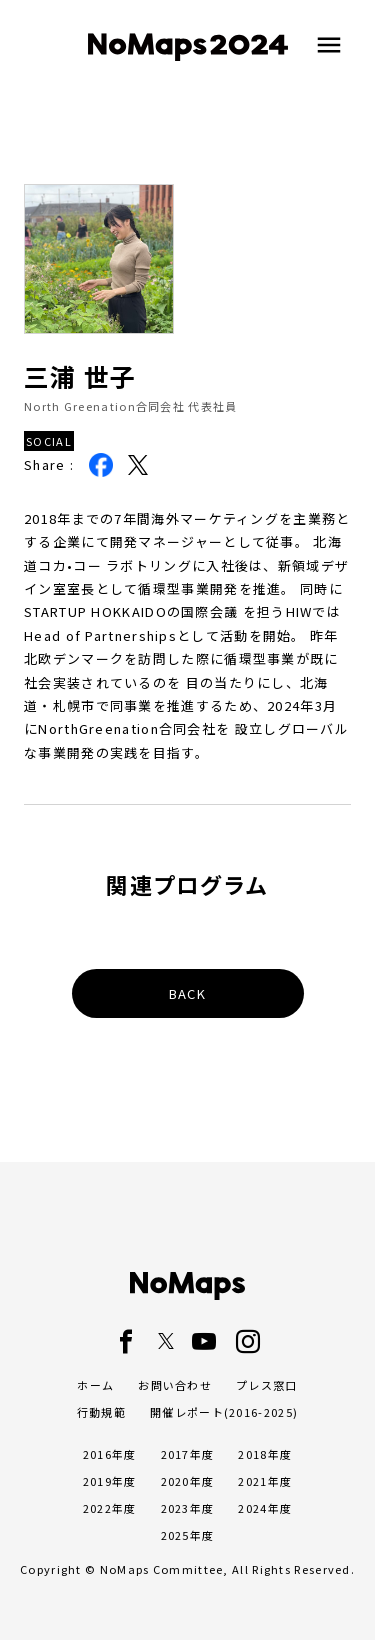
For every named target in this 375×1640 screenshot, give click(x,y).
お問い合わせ (175, 1385)
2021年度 (265, 1481)
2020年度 (188, 1481)
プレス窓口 (267, 1385)
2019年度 (110, 1481)
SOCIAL (49, 441)
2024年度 (265, 1508)
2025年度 (188, 1535)
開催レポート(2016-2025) (224, 1412)
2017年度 (188, 1454)
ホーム (95, 1385)
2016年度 (110, 1454)
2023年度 (188, 1508)
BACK (187, 993)
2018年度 (265, 1454)
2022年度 (110, 1508)
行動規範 (101, 1412)
